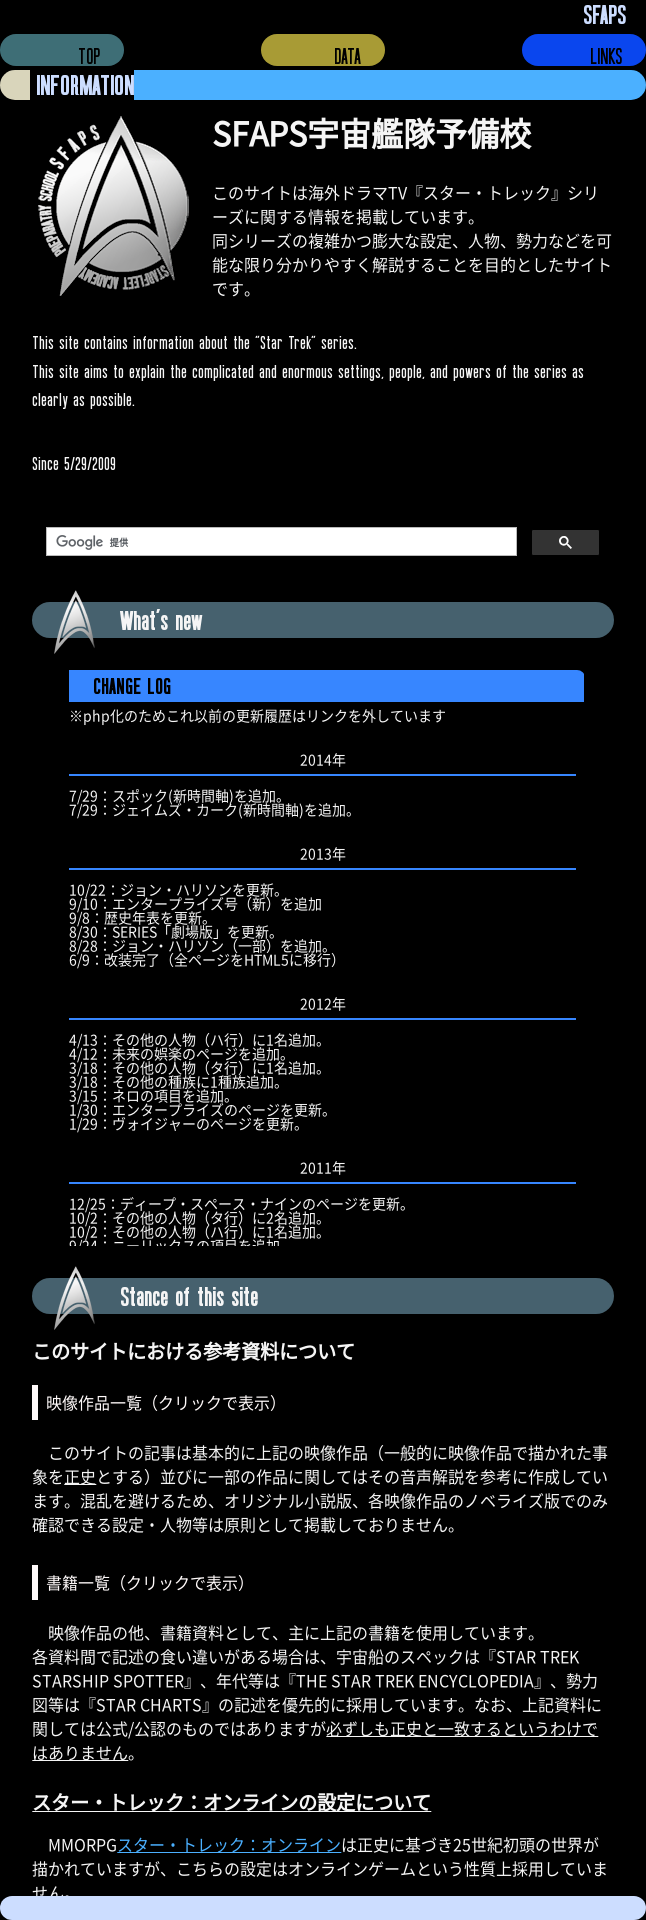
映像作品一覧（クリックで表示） (166, 1402)
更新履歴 (322, 958)
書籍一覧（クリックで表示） (150, 1582)
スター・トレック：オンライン (229, 1844)
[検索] (279, 542)
